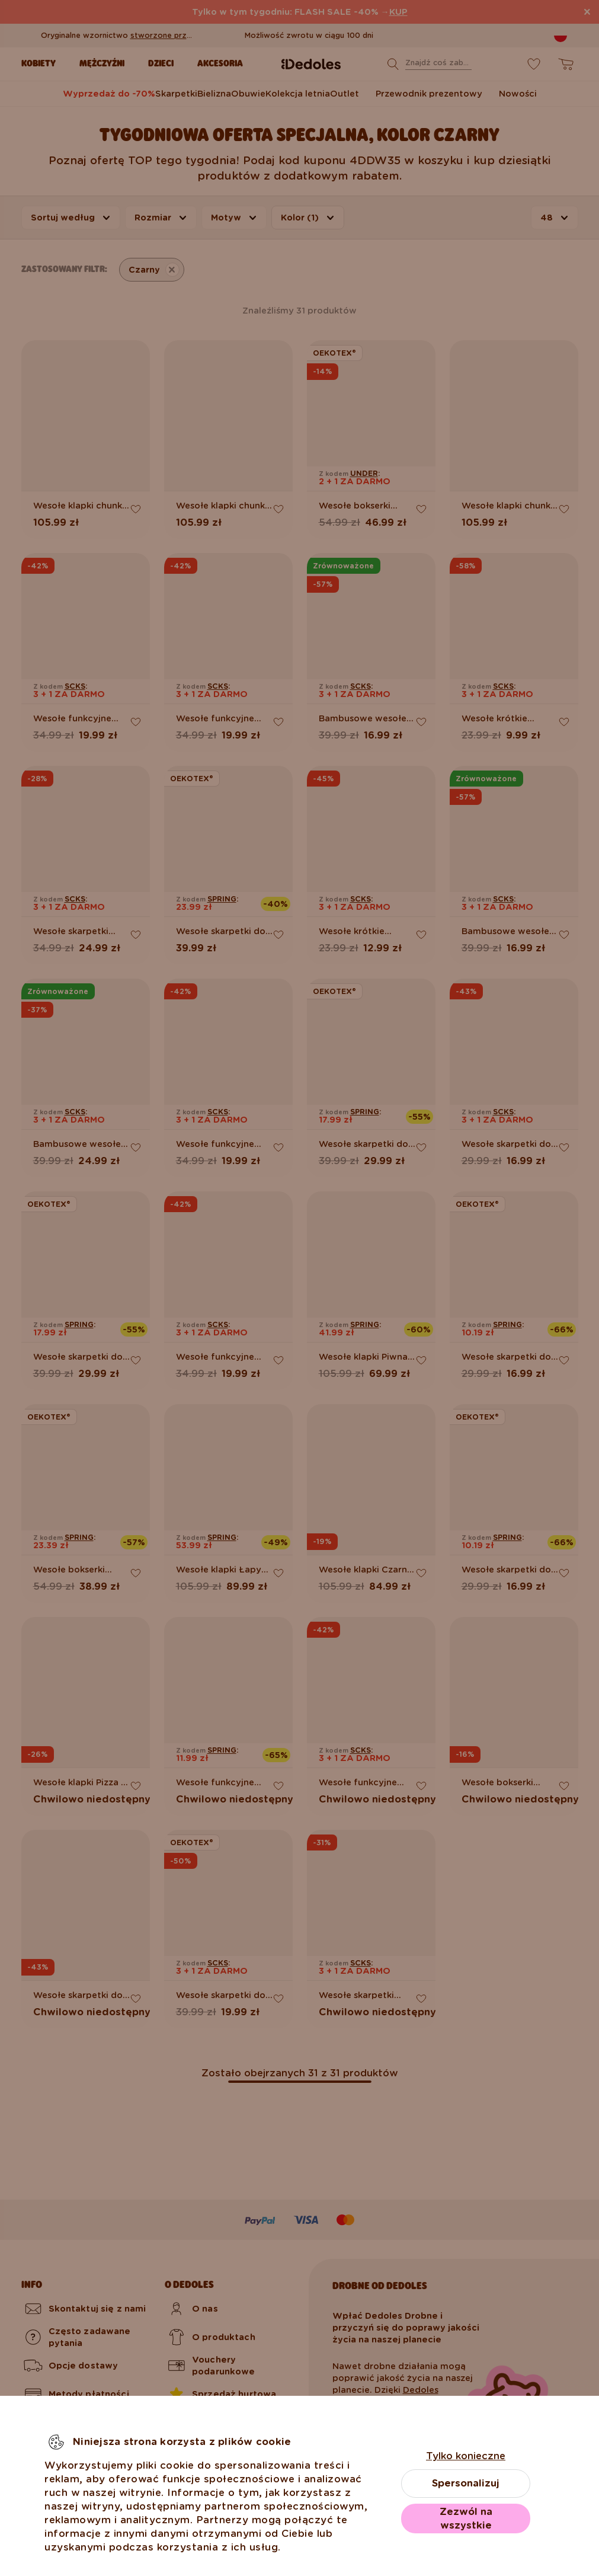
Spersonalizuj (465, 2483)
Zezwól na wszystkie (466, 2518)
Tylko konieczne (465, 2456)
